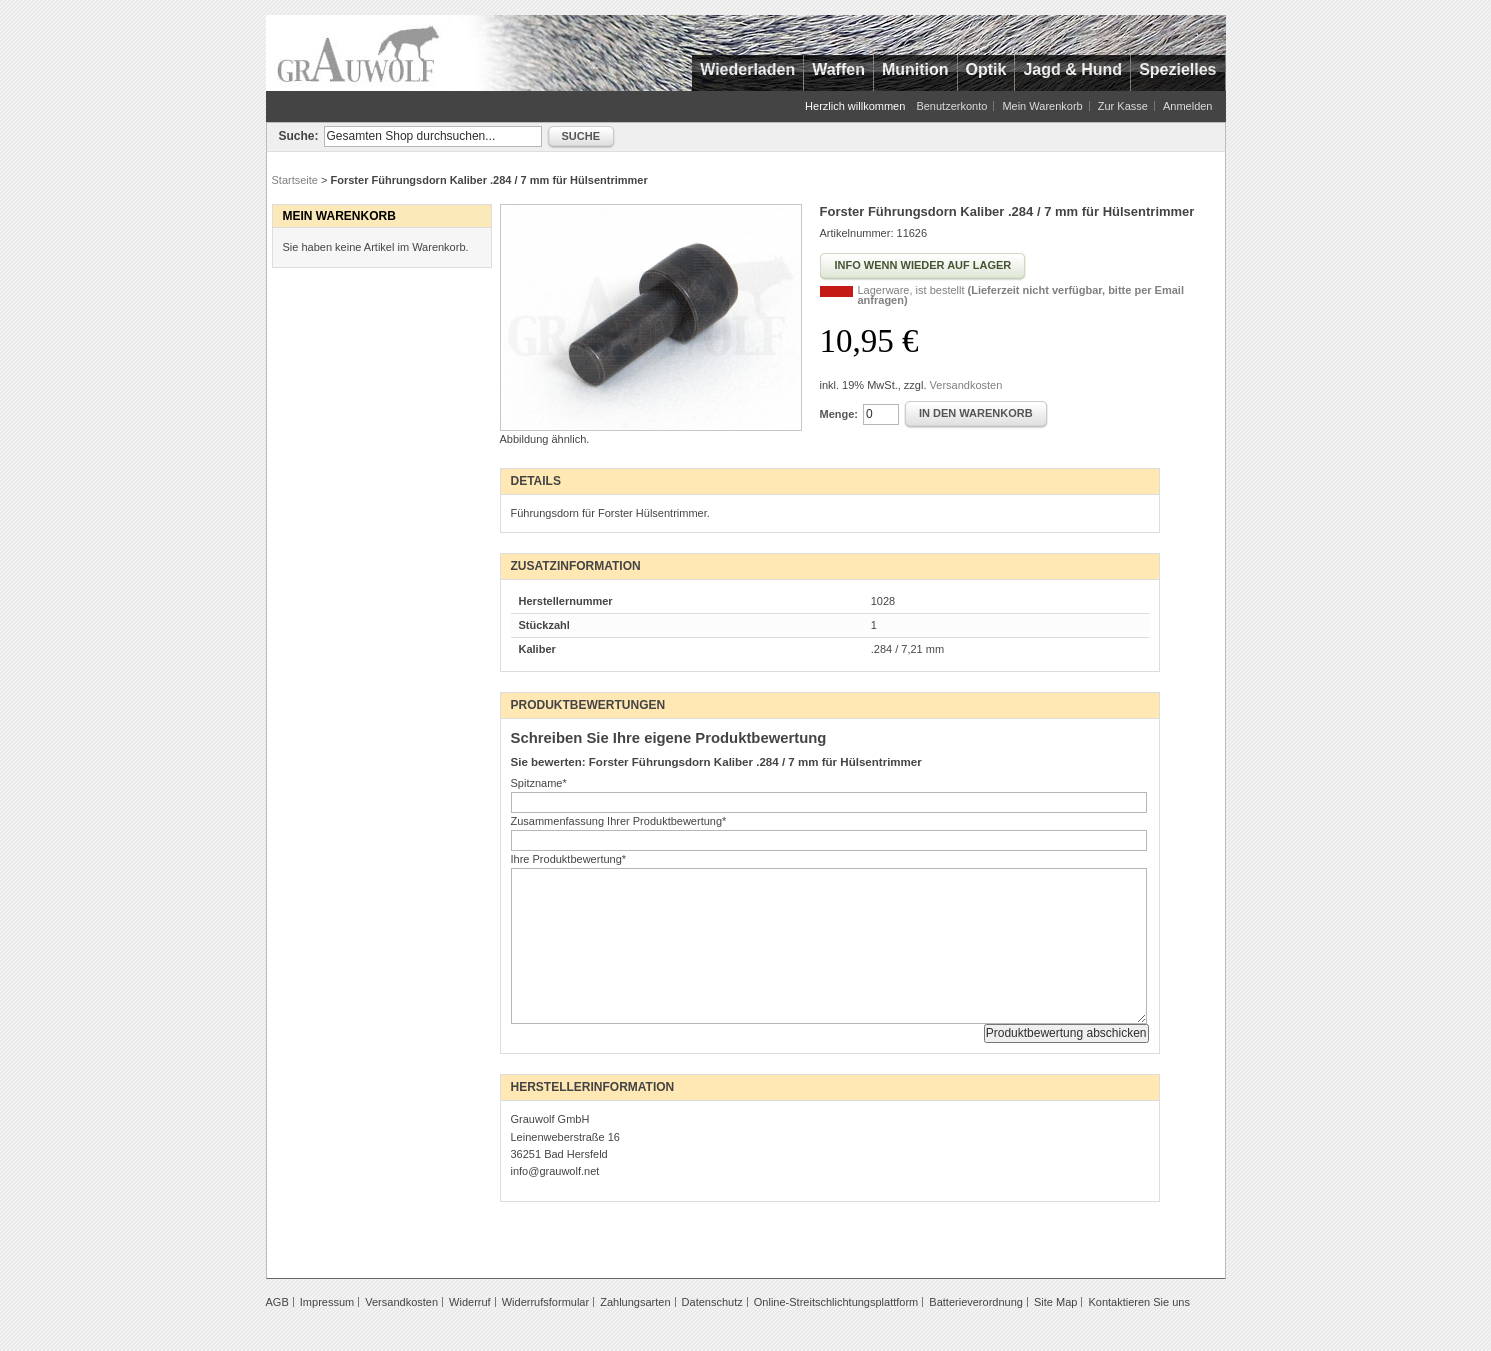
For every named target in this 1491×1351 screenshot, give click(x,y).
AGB (277, 1302)
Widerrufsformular (545, 1302)
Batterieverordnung (976, 1302)
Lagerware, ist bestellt (1021, 295)
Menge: (839, 414)
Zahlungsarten (635, 1302)
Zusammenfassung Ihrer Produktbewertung (619, 821)
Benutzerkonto (951, 106)
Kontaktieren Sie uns (1139, 1302)
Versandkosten (966, 385)
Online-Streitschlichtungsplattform (836, 1302)
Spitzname (539, 783)
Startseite (295, 180)
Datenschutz (712, 1302)
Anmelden (1188, 106)
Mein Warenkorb (1042, 106)
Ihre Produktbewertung (569, 859)
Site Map (1055, 1302)
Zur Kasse (1123, 106)
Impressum (327, 1302)
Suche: (299, 136)
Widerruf (470, 1302)
